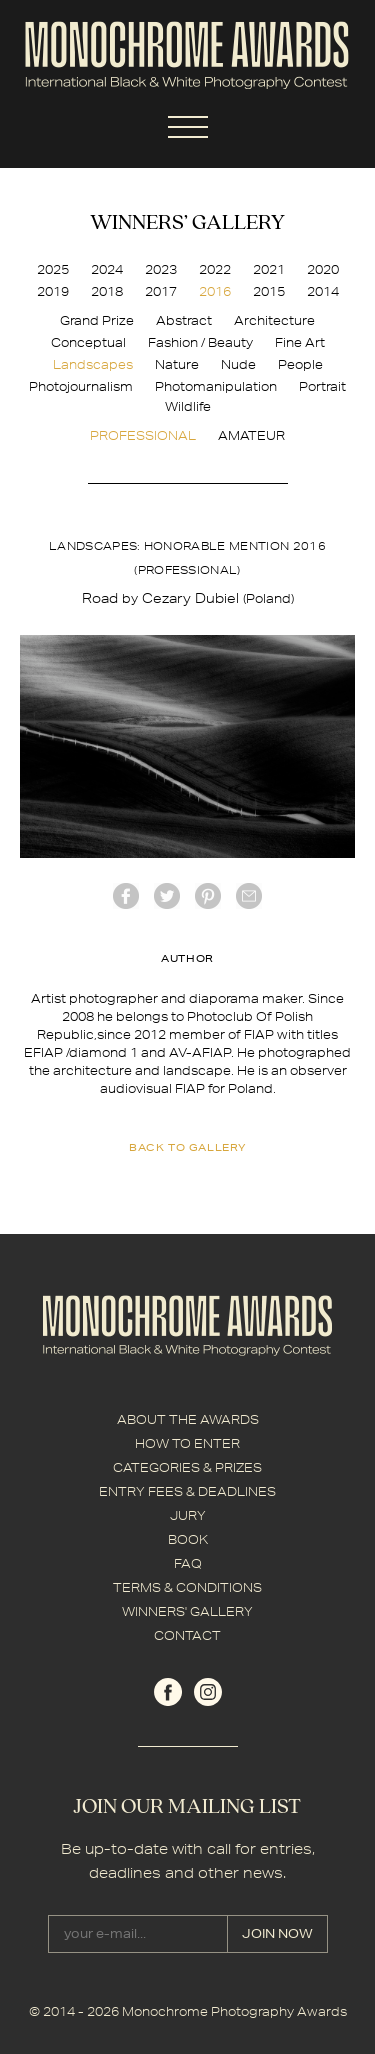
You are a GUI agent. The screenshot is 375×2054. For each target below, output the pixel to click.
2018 (107, 291)
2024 (107, 269)
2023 (161, 269)
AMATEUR (251, 435)
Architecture (274, 320)
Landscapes (93, 364)
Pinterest (208, 896)
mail (249, 896)
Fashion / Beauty (200, 342)
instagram (208, 1692)
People (300, 364)
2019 (53, 291)
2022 (215, 269)
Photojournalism (81, 386)
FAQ (188, 1563)
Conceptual (88, 342)
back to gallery (187, 1147)
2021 (269, 269)
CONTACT (187, 1635)
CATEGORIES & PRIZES (187, 1467)
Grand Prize (97, 320)
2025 (53, 269)
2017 (161, 291)
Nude (238, 364)
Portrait (322, 386)
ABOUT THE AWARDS (188, 1419)
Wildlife (188, 406)
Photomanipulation (216, 386)
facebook (126, 896)
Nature (177, 364)
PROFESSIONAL (143, 435)
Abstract (184, 320)
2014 (323, 291)
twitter (167, 896)
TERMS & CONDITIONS (187, 1587)
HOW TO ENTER (187, 1443)
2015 (269, 291)
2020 (323, 269)
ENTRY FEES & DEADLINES (187, 1491)
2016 (215, 291)
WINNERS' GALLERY (187, 1611)
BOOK (188, 1539)
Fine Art (300, 342)
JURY (188, 1515)
